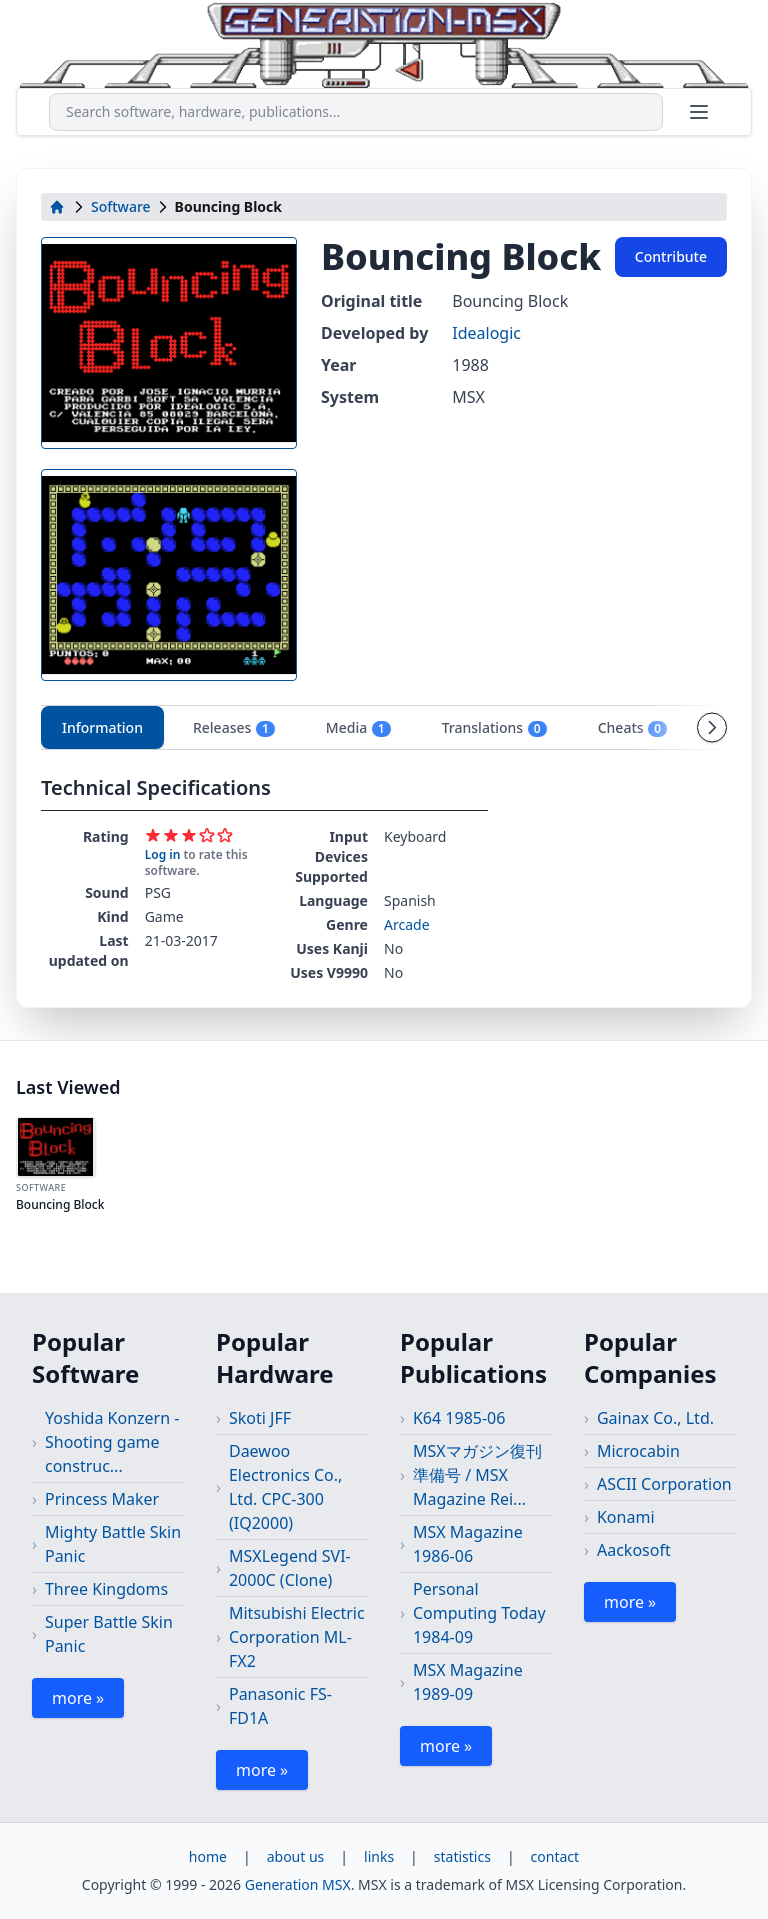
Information (102, 727)
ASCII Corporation (664, 1484)
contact (555, 1856)
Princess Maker (102, 1499)
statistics (462, 1856)
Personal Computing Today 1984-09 (479, 1613)
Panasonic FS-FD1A (280, 1706)
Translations (495, 728)
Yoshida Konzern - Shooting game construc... (112, 1442)
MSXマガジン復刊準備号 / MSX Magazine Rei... (477, 1475)
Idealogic (486, 333)
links (379, 1856)
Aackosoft (634, 1550)
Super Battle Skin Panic (109, 1634)
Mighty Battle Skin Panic (113, 1544)
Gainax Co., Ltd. (655, 1418)
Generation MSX (298, 1884)
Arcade (407, 924)
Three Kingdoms (106, 1589)
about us (296, 1856)
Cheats (633, 728)
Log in (163, 854)
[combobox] (356, 112)
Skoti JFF (260, 1418)
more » (78, 1698)
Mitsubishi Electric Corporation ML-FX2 (297, 1637)
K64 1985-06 (459, 1418)
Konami (626, 1517)
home (208, 1856)
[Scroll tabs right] (712, 727)
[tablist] (384, 727)
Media (359, 728)
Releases (234, 728)
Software (121, 206)
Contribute (671, 256)
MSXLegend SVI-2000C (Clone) (290, 1568)
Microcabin (638, 1451)
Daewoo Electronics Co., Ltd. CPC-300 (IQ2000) (285, 1487)
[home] (57, 207)
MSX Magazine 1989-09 (468, 1682)
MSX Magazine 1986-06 (468, 1544)
